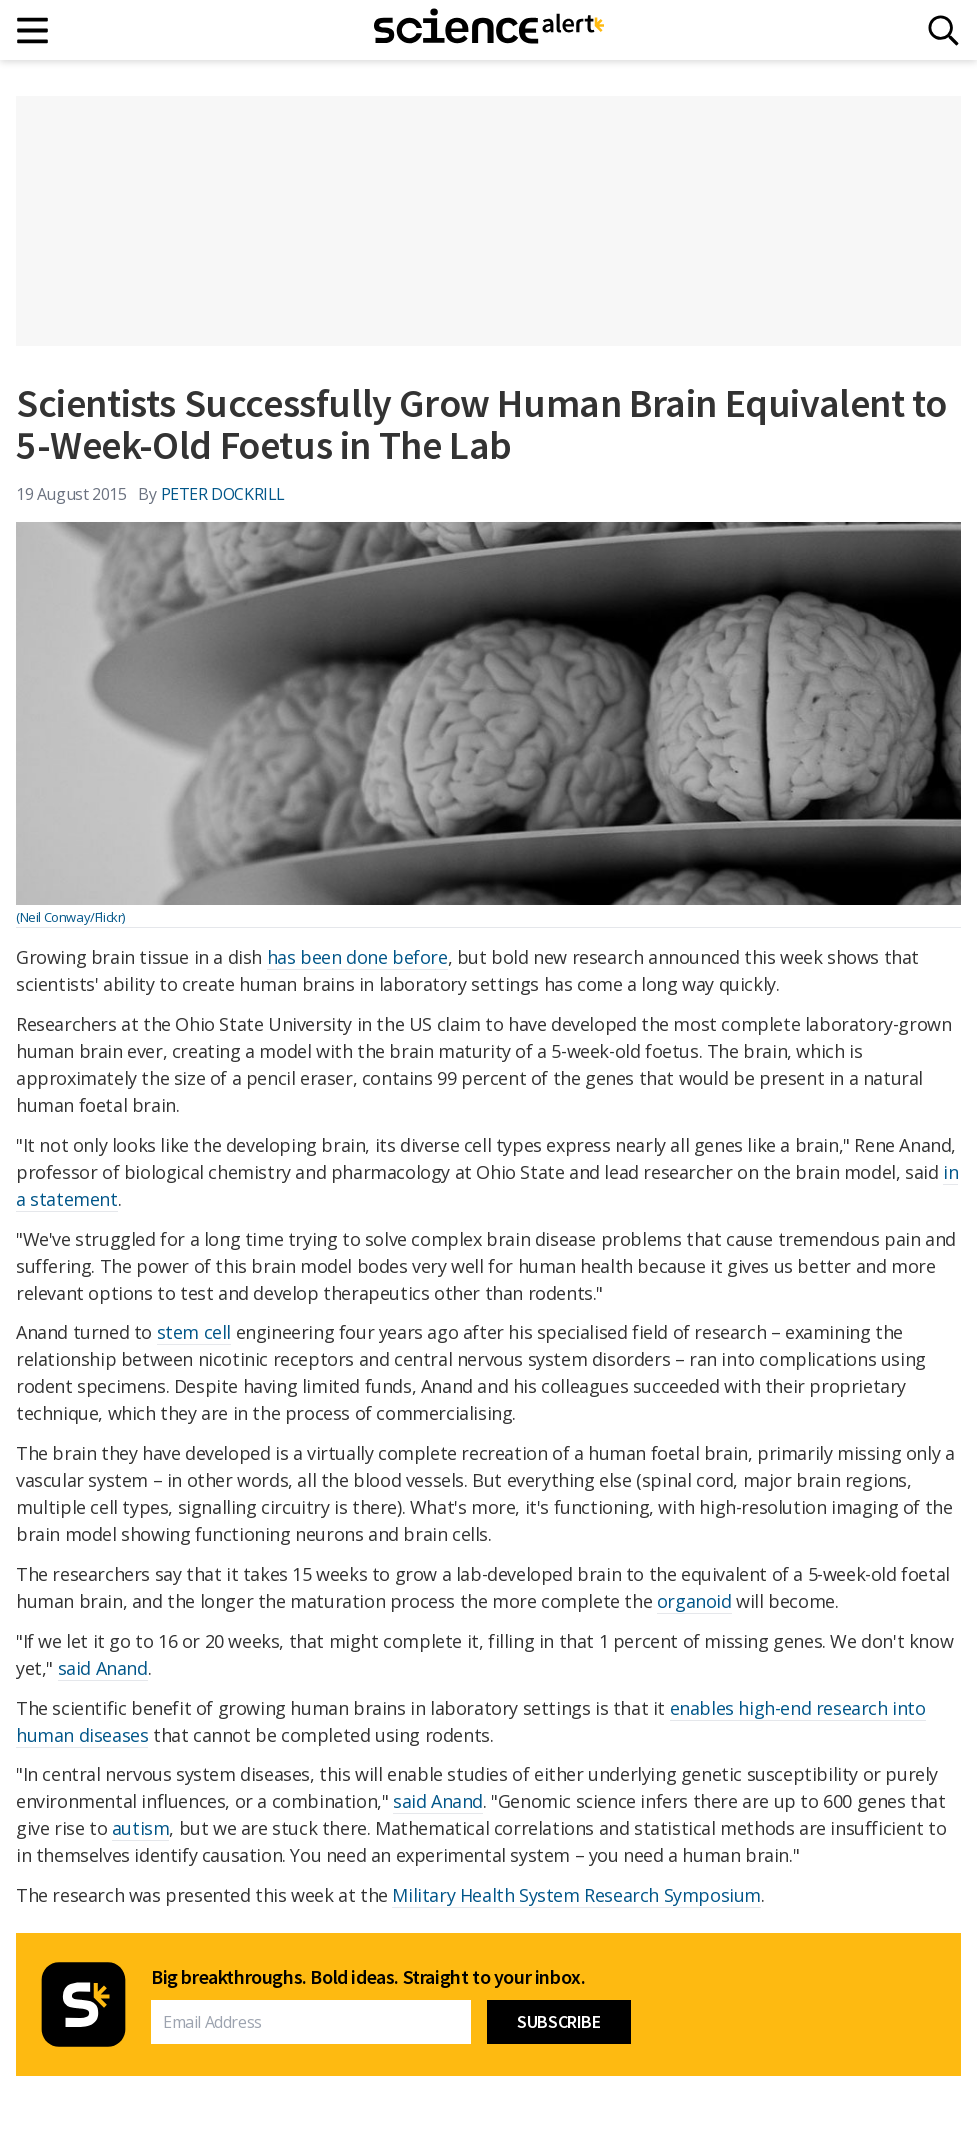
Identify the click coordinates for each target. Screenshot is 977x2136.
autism (141, 1828)
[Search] (943, 30)
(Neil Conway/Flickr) (70, 917)
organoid (694, 1601)
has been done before (357, 957)
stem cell (194, 1332)
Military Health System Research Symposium (576, 1895)
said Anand (103, 1668)
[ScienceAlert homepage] (489, 30)
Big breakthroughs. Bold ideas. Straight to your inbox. (368, 1977)
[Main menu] (33, 30)
